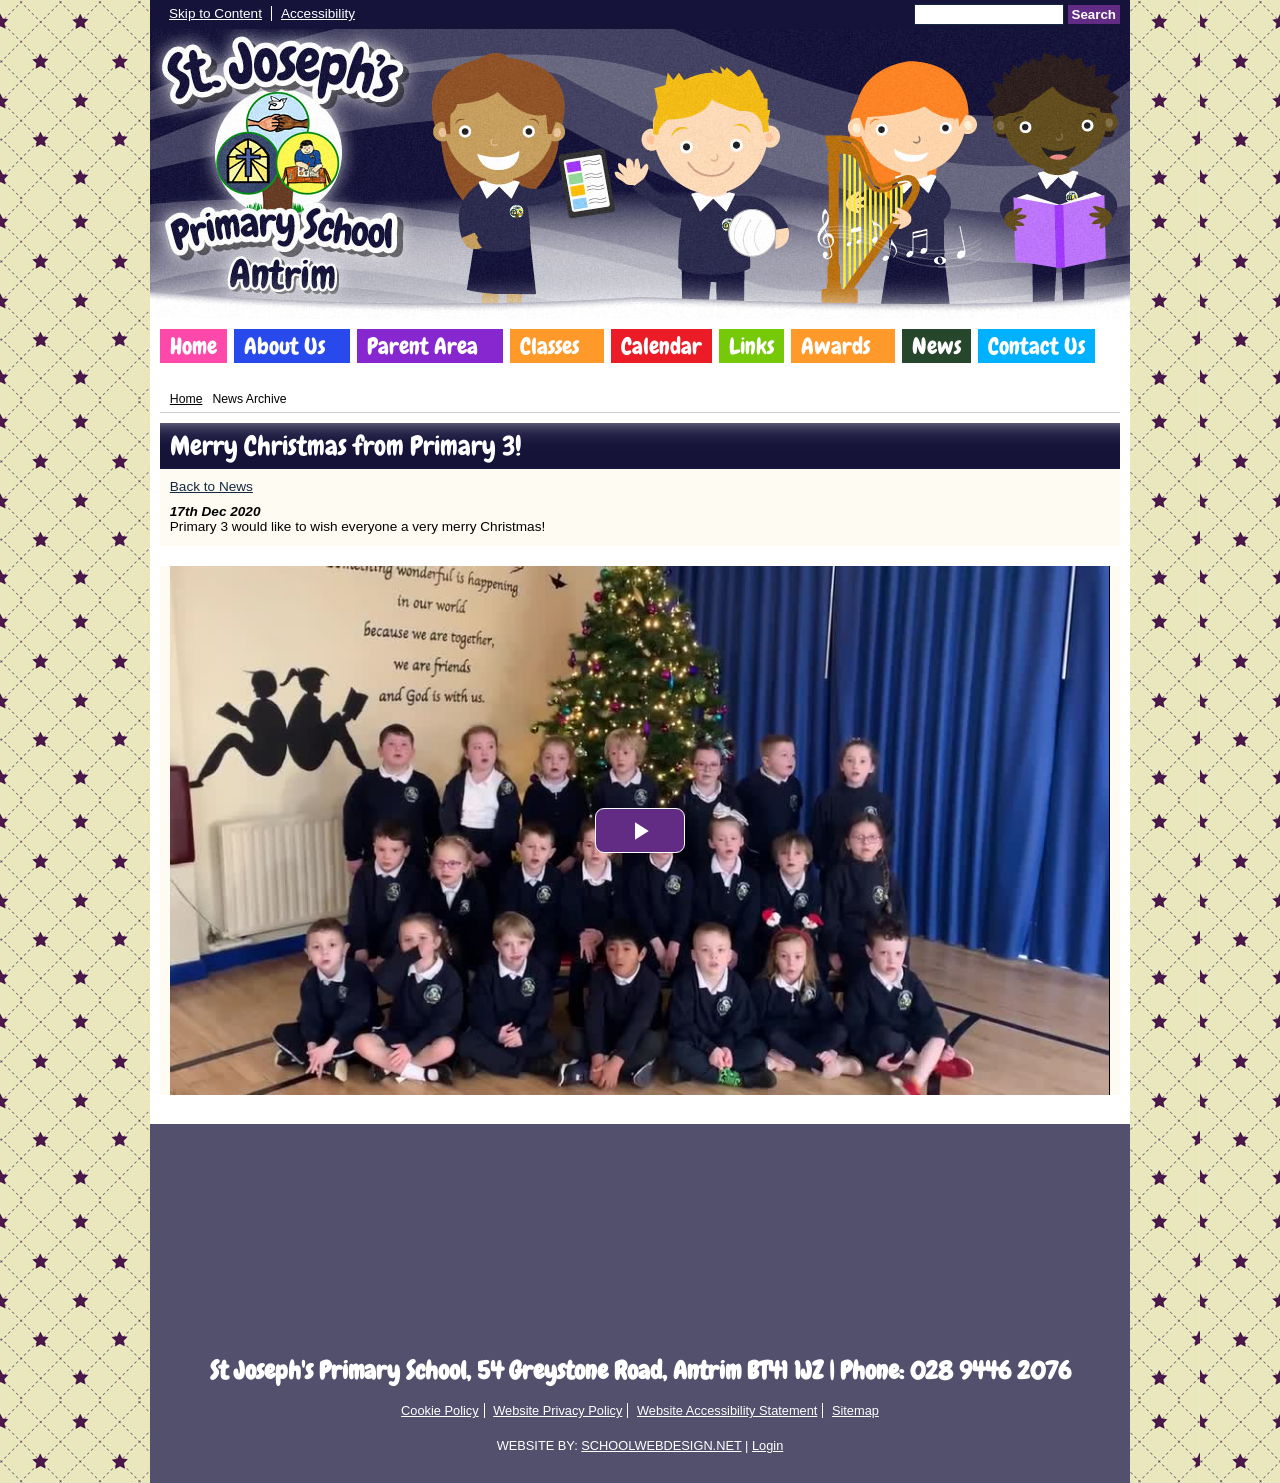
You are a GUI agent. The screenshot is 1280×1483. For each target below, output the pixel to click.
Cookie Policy (440, 1410)
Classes (549, 346)
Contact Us (1036, 346)
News (936, 346)
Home (193, 346)
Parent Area (422, 346)
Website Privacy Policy (557, 1410)
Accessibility (318, 13)
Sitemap (855, 1410)
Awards (835, 346)
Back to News (211, 486)
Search (1094, 14)
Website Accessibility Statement (727, 1410)
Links (751, 346)
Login (767, 1445)
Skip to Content (215, 13)
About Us (284, 346)
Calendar (661, 346)
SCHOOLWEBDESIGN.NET (661, 1445)
